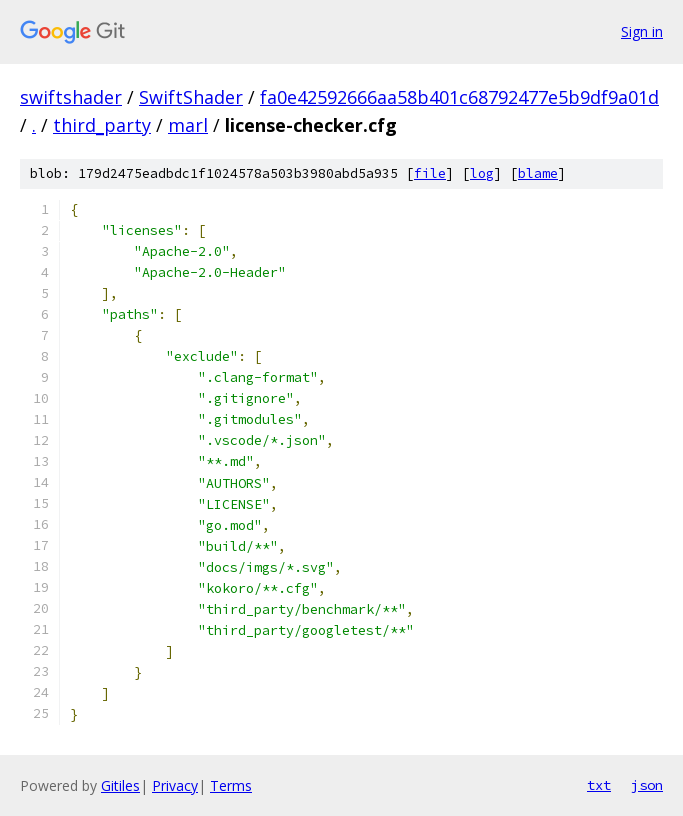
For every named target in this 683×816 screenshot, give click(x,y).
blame (538, 173)
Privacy (175, 785)
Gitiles (120, 785)
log (482, 173)
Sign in (642, 31)
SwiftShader (191, 97)
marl (188, 125)
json (647, 785)
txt (599, 785)
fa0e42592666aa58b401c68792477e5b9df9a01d (459, 97)
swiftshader (71, 97)
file (430, 173)
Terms (231, 785)
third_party (102, 125)
